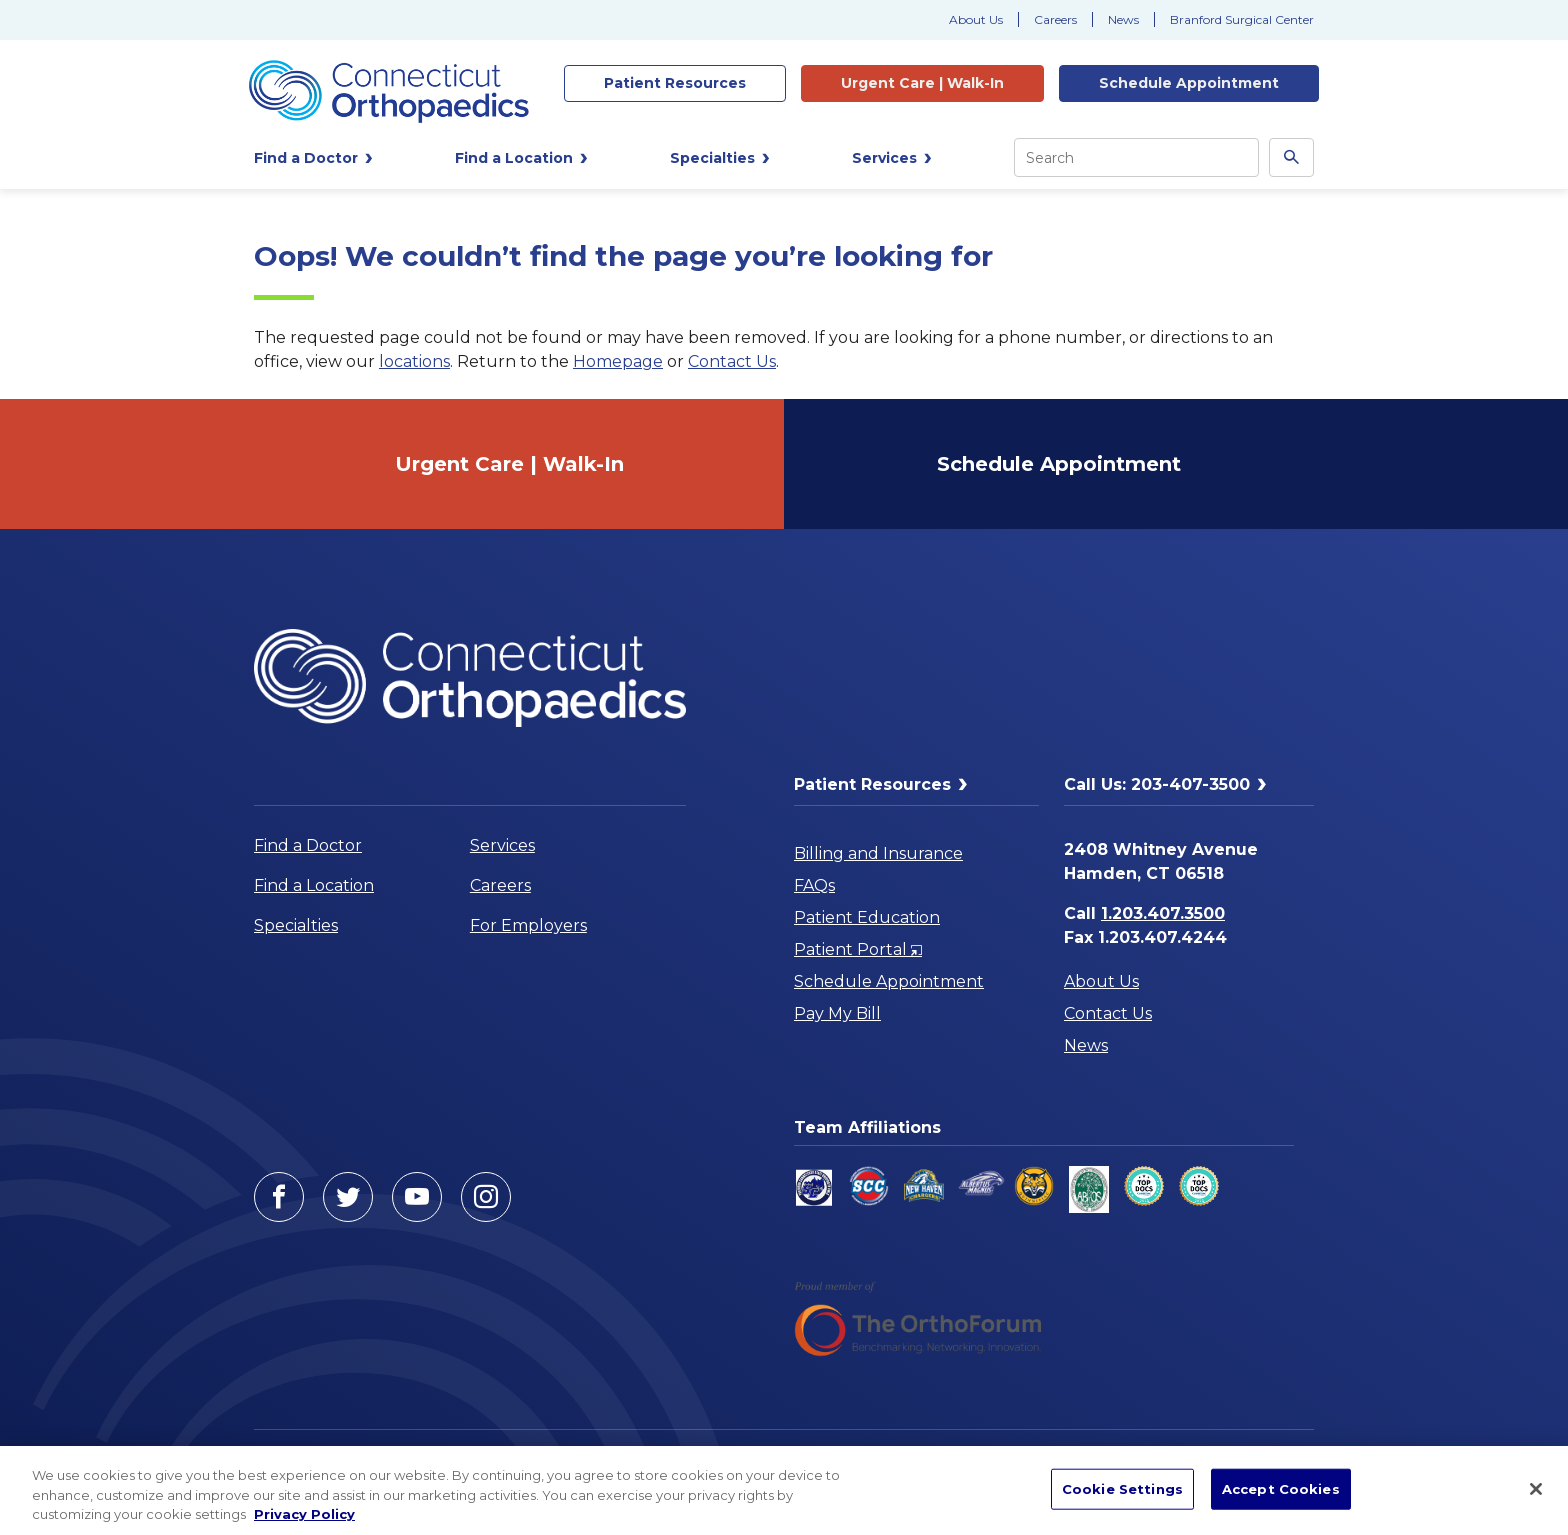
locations (414, 361)
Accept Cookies (1281, 1488)
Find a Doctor (308, 845)
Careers (1055, 19)
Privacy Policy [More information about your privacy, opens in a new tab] (304, 1514)
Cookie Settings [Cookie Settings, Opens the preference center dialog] (1122, 1488)
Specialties (296, 925)
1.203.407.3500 (1163, 913)
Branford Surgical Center (1242, 19)
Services (502, 845)
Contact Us (732, 361)
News (1123, 19)
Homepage (618, 361)
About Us (976, 19)
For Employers (528, 925)
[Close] (1536, 1489)
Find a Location (314, 885)
